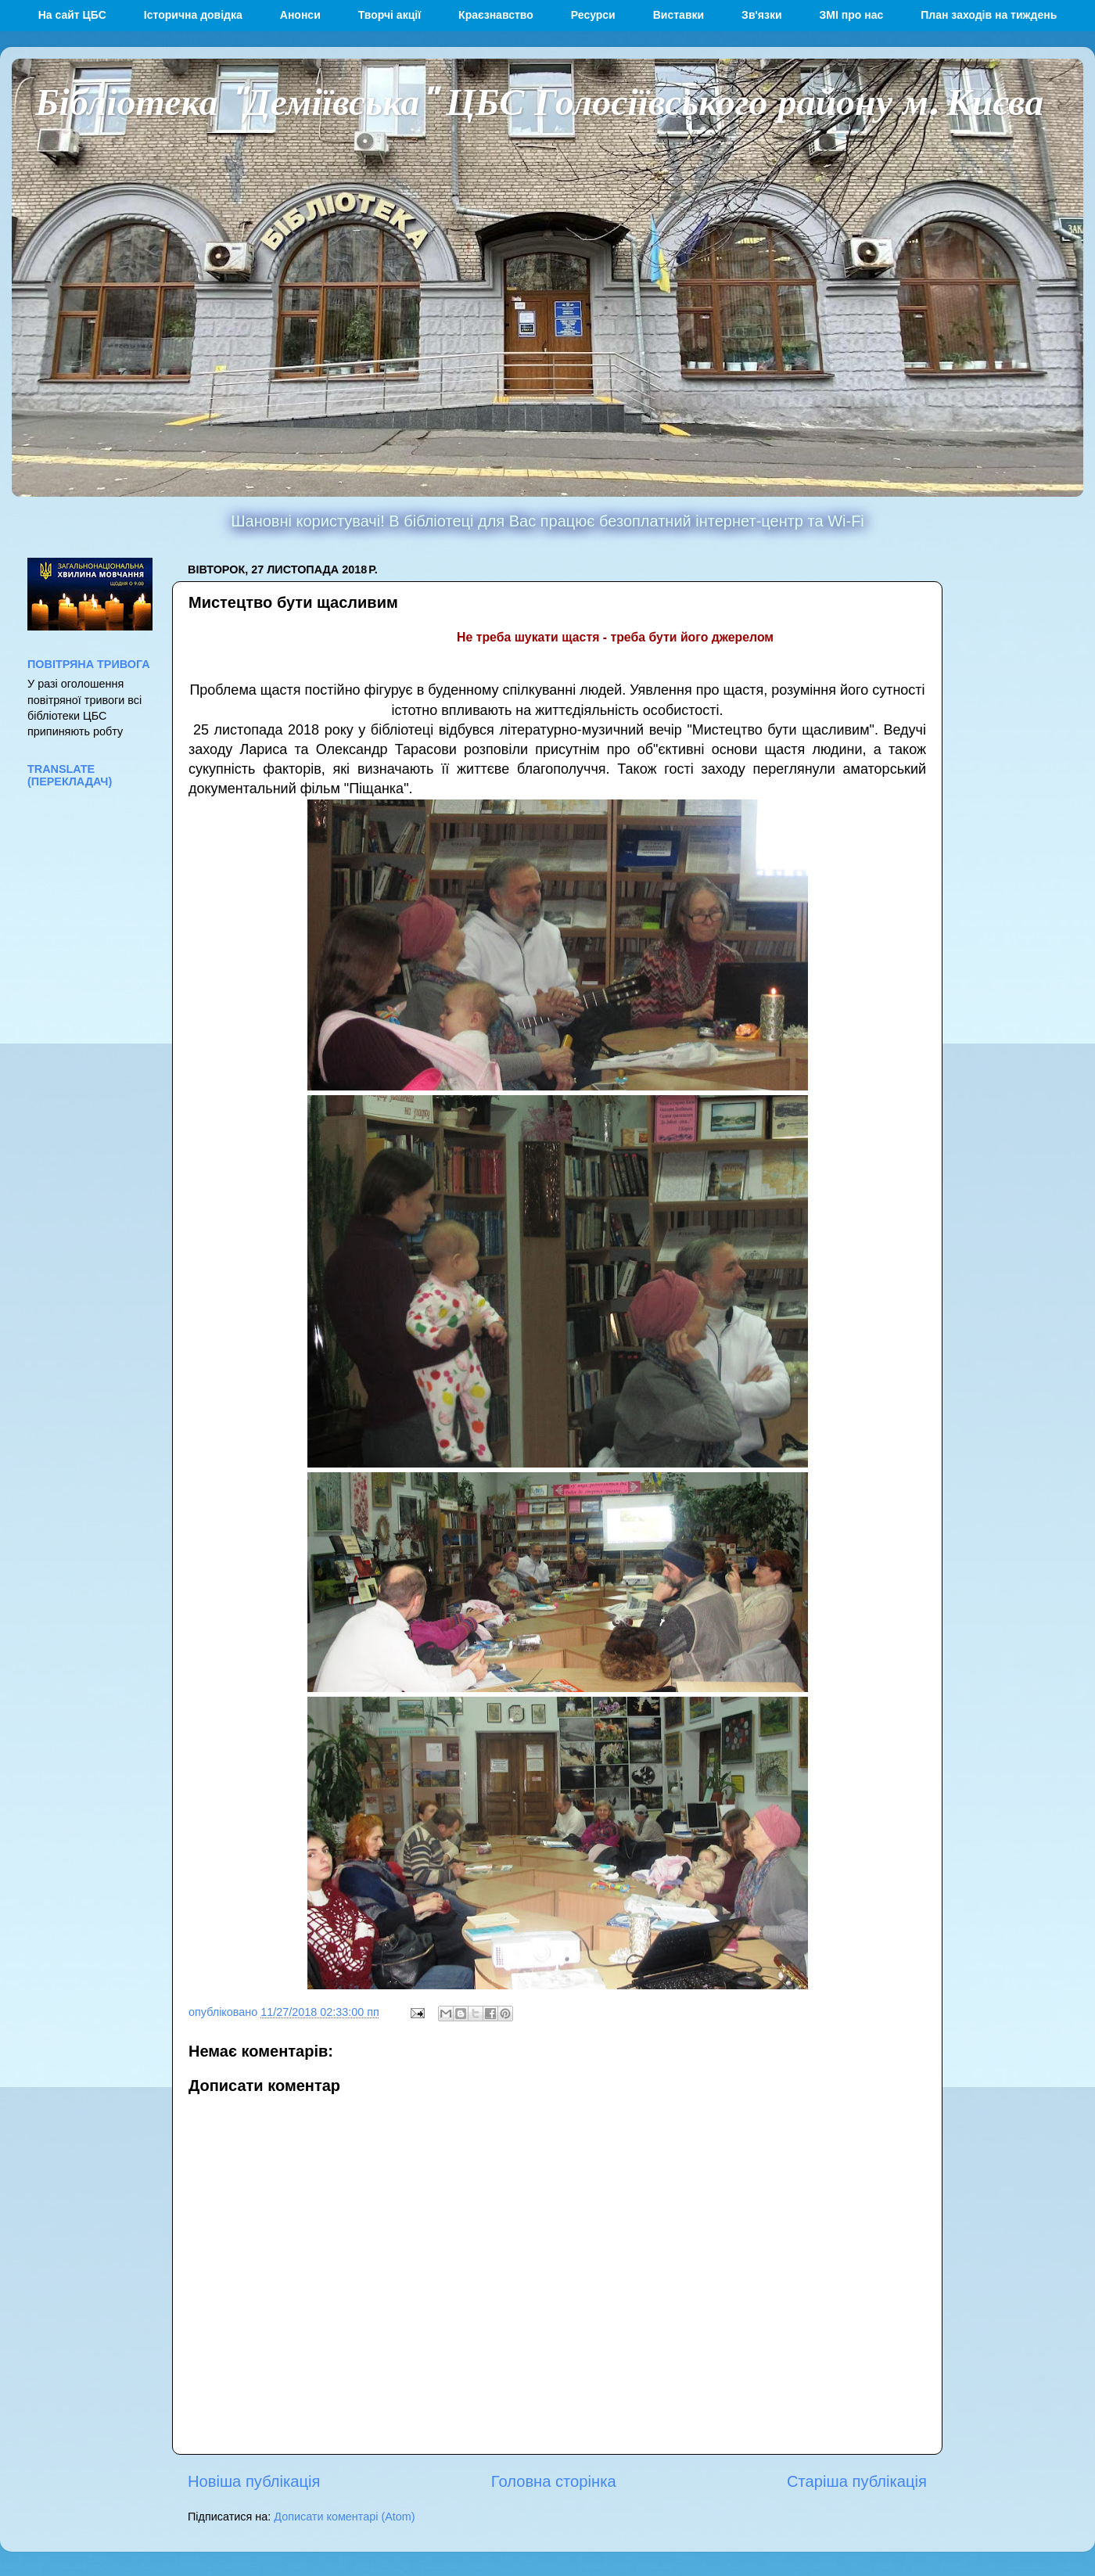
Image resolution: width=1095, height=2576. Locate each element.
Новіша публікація (254, 2481)
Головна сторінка (553, 2481)
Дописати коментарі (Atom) (344, 2516)
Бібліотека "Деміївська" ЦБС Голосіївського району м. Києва (539, 100)
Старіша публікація (857, 2481)
